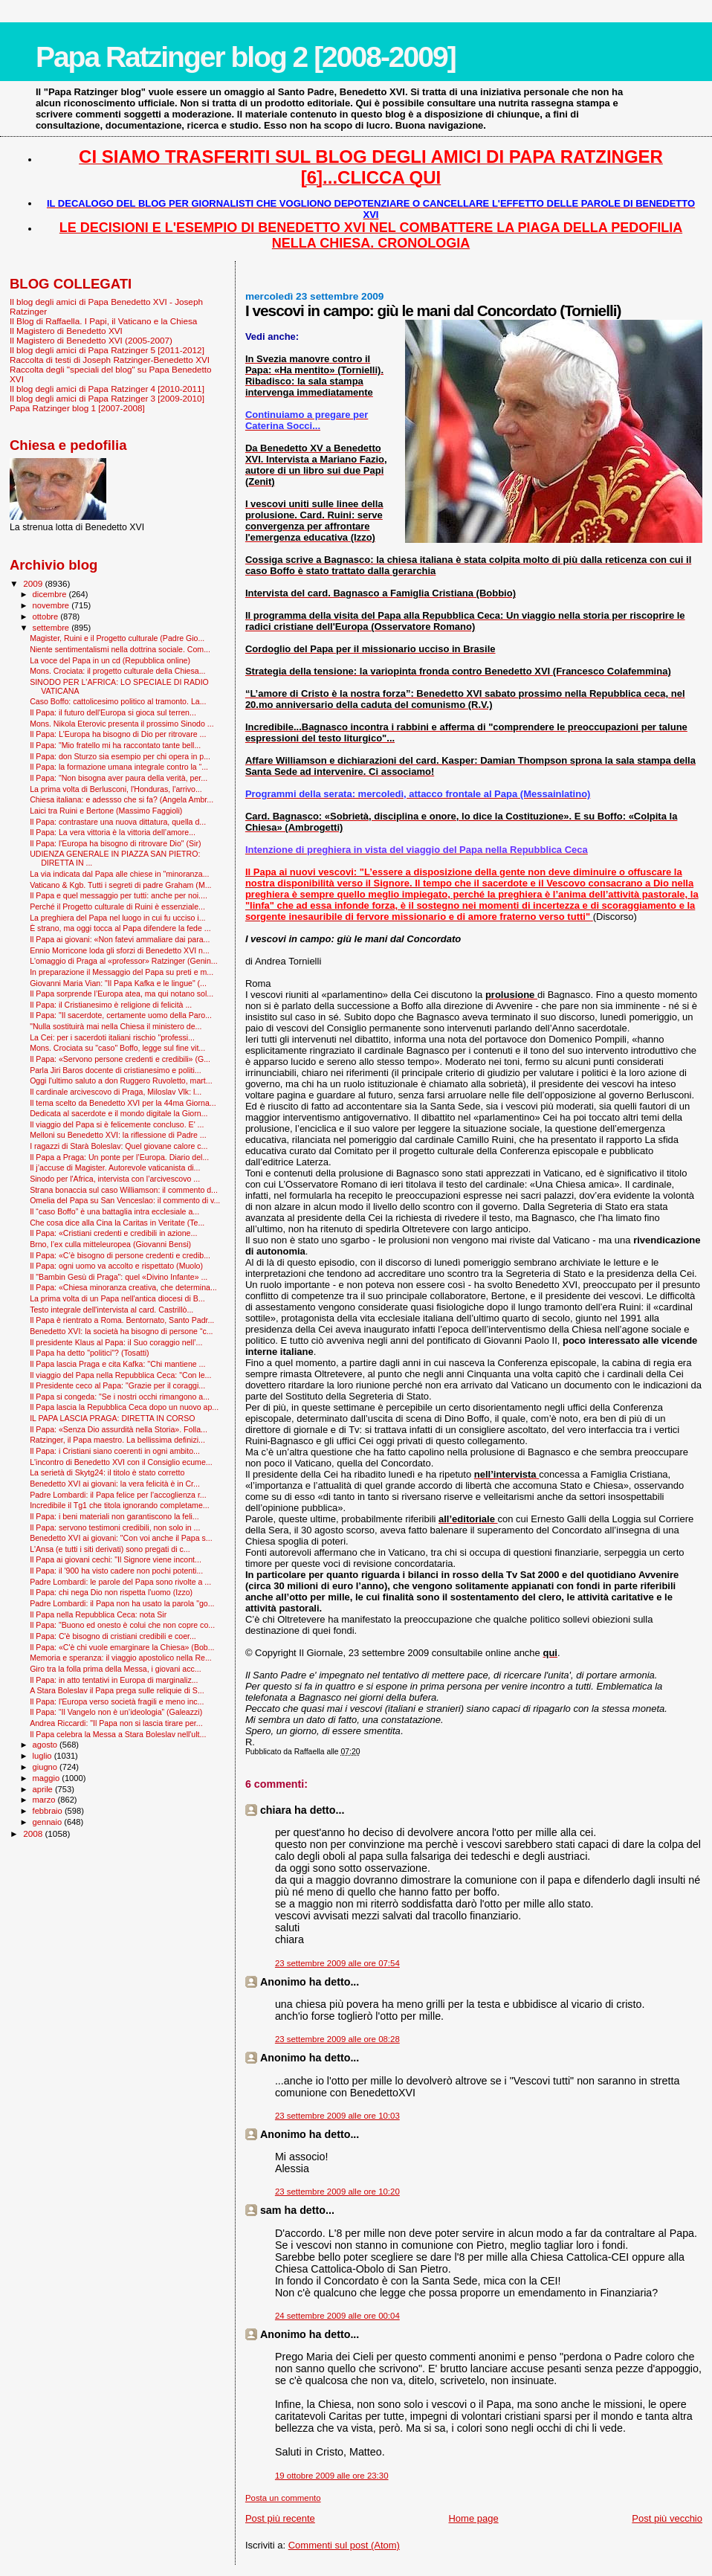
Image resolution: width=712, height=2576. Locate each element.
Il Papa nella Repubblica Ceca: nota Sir (98, 1614)
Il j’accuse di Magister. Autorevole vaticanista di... (115, 1167)
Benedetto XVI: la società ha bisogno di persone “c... (121, 1331)
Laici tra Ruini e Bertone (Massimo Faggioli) (106, 810)
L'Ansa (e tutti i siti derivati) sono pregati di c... (110, 1549)
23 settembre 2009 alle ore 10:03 (337, 2115)
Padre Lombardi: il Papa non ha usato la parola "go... (122, 1603)
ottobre (47, 616)
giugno (46, 1766)
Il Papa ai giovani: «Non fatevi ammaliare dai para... (120, 939)
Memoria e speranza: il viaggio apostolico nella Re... (121, 1657)
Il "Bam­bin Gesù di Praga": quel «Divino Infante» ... (118, 1276)
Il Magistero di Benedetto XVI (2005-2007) (91, 340)
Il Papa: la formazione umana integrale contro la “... (119, 766)
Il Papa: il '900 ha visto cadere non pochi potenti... (116, 1570)
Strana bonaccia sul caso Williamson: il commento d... (124, 1189)
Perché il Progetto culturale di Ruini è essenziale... (117, 906)
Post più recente (280, 2518)
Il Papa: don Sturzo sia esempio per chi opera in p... (120, 756)
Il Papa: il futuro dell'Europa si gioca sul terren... (113, 712)
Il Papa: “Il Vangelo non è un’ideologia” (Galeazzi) (116, 1711)
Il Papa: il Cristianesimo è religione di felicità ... (111, 1004)
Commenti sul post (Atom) (344, 2545)
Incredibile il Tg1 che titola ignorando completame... (119, 1505)
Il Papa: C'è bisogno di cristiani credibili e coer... (113, 1636)
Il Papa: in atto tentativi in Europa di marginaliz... (114, 1679)
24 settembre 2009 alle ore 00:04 (337, 2315)
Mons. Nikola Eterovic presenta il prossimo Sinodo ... (122, 723)
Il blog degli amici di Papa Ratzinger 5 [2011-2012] (107, 350)
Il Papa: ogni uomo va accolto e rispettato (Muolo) (116, 1265)
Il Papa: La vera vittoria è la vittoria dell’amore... (112, 832)
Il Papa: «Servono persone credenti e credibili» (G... (120, 1058)
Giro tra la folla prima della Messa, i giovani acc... (115, 1668)
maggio (47, 1778)
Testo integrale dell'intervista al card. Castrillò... (111, 1309)
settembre (52, 627)
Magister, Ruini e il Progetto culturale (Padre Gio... (117, 638)
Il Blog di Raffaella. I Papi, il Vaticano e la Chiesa (103, 321)
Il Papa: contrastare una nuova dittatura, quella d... (118, 821)
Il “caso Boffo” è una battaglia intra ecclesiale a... (114, 1211)
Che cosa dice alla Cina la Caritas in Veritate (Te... (117, 1222)
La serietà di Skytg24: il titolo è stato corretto (107, 1472)
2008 (34, 1833)
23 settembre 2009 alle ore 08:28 (337, 2039)
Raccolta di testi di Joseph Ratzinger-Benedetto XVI (110, 359)
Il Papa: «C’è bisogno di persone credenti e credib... (120, 1255)
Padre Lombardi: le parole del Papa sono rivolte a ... (120, 1581)
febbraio (49, 1810)
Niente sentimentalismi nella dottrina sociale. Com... (120, 649)
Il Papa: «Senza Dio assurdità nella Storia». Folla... (118, 1429)
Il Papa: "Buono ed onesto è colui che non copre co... (122, 1624)
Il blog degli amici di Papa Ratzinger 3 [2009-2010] (107, 398)
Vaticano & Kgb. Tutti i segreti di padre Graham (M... (120, 884)
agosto (46, 1744)
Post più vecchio (667, 2518)
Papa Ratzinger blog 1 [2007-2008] (77, 408)
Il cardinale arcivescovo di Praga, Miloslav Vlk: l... (115, 1091)
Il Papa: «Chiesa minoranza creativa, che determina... (123, 1287)
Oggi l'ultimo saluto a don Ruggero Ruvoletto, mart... (121, 1080)
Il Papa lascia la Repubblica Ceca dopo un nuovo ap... (124, 1407)
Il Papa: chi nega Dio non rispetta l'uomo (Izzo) (111, 1592)
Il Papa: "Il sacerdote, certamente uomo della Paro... (121, 1015)
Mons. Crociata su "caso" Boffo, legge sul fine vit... (117, 1047)
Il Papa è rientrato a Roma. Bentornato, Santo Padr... (122, 1320)
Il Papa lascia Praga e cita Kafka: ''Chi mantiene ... (117, 1363)
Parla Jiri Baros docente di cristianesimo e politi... (115, 1070)
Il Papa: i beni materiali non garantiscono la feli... (114, 1516)
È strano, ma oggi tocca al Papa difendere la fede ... (120, 928)
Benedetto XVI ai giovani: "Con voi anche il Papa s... (121, 1537)
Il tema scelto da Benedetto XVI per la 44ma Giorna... (123, 1102)
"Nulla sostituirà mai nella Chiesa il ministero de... (115, 1026)
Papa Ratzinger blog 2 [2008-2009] (246, 57)
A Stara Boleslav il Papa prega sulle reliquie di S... (117, 1690)
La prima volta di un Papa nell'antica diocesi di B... (117, 1298)
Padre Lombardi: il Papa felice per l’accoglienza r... (118, 1494)
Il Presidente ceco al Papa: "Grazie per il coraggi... (117, 1385)
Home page (473, 2518)
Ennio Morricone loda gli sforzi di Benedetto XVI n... (120, 950)
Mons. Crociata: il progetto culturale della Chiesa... (117, 670)
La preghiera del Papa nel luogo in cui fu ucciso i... (117, 917)
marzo (45, 1799)
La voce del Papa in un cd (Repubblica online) (110, 660)
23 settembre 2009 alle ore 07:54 (337, 1963)
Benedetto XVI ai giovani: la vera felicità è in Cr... (115, 1483)
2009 (34, 583)
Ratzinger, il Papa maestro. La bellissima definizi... (117, 1439)
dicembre (51, 594)
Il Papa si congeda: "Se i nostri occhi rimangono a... (120, 1396)
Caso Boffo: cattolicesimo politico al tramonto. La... (118, 701)
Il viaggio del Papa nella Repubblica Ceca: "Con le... (120, 1375)
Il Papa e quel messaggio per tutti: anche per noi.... (118, 895)
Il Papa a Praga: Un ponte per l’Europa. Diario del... (119, 1157)
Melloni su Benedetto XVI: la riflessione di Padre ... (118, 1134)
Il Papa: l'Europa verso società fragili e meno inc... (117, 1701)
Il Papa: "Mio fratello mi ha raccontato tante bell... (115, 745)
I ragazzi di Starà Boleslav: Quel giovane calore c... (118, 1146)
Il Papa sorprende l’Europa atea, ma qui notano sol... (121, 993)
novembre (52, 605)
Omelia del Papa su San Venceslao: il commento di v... (125, 1200)
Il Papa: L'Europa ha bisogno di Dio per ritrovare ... (118, 734)
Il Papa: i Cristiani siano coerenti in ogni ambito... (115, 1450)
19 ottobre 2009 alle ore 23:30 (332, 2475)
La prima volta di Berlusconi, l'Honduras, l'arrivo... (116, 789)
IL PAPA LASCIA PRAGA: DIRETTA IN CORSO (112, 1418)
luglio (43, 1755)
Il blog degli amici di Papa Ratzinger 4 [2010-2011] (107, 388)
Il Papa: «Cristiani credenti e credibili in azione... (113, 1233)
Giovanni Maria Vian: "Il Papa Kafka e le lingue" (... (118, 983)
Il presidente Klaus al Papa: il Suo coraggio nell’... (116, 1342)
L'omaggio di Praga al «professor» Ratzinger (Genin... (124, 960)
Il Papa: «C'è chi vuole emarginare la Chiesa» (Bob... (122, 1647)
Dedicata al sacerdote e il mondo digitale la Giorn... (118, 1113)
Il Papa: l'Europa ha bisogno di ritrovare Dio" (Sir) (115, 843)
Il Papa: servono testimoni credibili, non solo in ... (115, 1527)
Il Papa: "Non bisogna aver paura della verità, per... (118, 777)
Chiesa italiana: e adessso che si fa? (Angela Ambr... (121, 799)
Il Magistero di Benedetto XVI (66, 330)
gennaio (49, 1821)
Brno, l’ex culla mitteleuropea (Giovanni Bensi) (110, 1244)
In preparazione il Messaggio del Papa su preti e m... (121, 971)
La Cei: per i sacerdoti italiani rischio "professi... (112, 1037)
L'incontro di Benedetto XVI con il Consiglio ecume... (121, 1462)
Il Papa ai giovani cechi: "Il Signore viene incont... (115, 1559)
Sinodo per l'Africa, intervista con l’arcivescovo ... (115, 1178)
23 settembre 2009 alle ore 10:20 (337, 2191)
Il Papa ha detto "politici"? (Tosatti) (89, 1352)
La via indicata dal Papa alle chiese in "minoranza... (119, 873)
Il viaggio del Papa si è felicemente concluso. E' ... (117, 1124)
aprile (44, 1789)
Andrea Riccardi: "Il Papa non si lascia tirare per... (116, 1723)
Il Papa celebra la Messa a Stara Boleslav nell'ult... (118, 1734)
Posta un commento (283, 2497)
